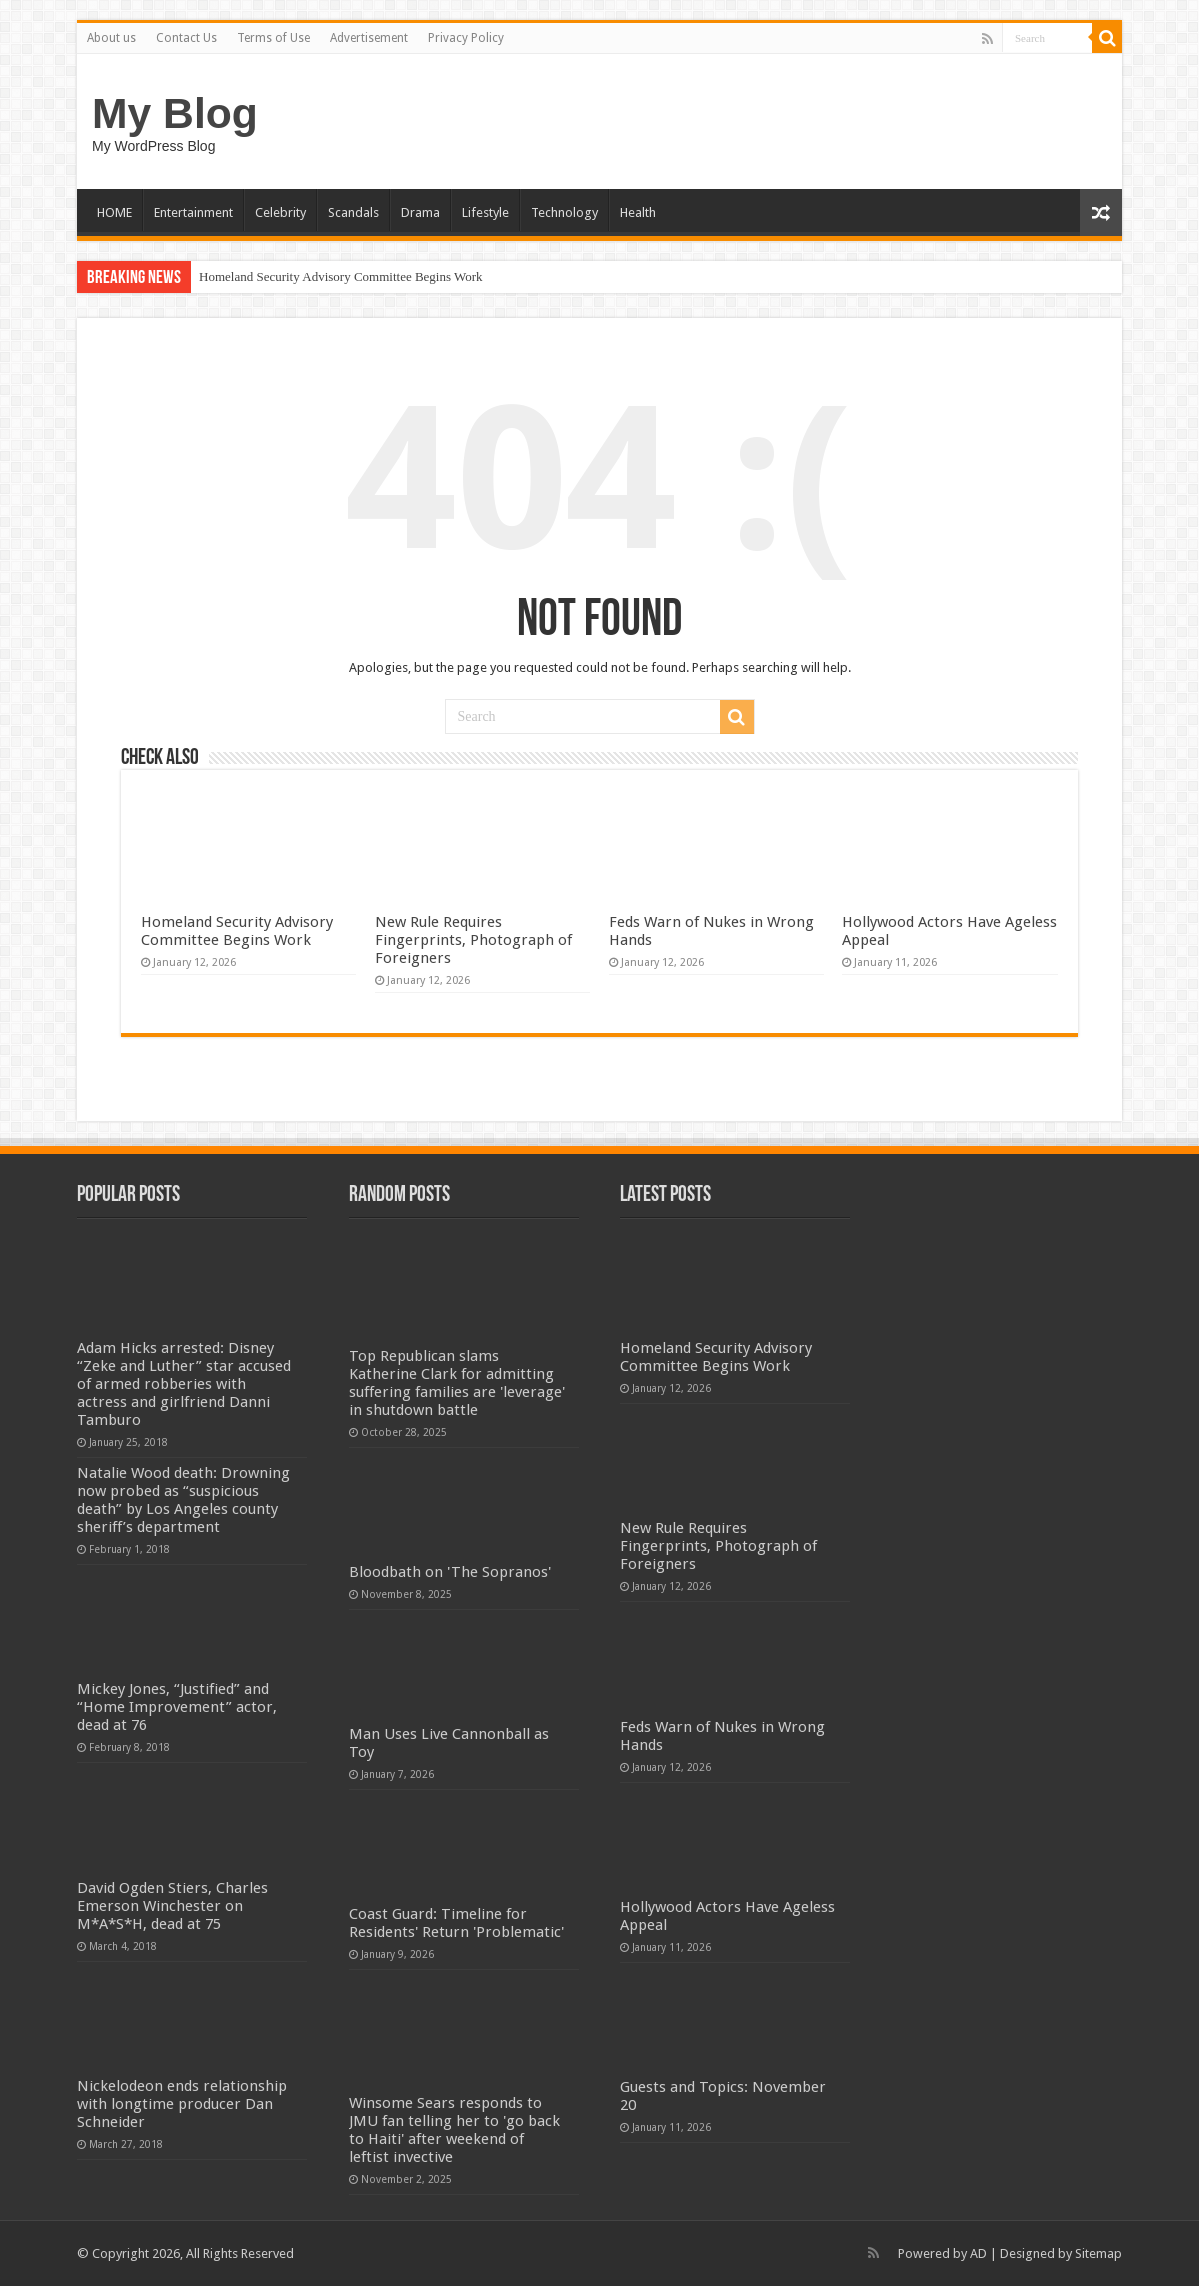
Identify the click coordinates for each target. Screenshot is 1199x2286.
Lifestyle (485, 212)
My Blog (175, 113)
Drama (420, 212)
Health (638, 212)
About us (111, 38)
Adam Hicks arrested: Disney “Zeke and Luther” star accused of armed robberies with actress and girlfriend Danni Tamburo (184, 1384)
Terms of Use (273, 38)
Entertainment (193, 212)
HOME (114, 212)
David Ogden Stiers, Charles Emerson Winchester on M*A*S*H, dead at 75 (172, 1906)
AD (978, 2253)
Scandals (353, 212)
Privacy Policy (466, 38)
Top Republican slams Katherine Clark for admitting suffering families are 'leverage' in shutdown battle (457, 1383)
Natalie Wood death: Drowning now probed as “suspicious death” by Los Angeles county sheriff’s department (183, 1500)
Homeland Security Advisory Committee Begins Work (341, 276)
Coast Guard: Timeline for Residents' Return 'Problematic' (456, 1923)
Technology (564, 212)
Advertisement (369, 38)
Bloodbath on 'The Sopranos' (450, 1572)
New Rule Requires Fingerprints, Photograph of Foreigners (473, 940)
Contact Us (186, 38)
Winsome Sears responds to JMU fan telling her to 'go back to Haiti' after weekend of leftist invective (454, 2130)
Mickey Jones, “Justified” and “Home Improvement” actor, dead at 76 (177, 1707)
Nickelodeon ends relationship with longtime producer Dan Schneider (182, 2104)
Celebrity (280, 212)
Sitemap (1098, 2253)
